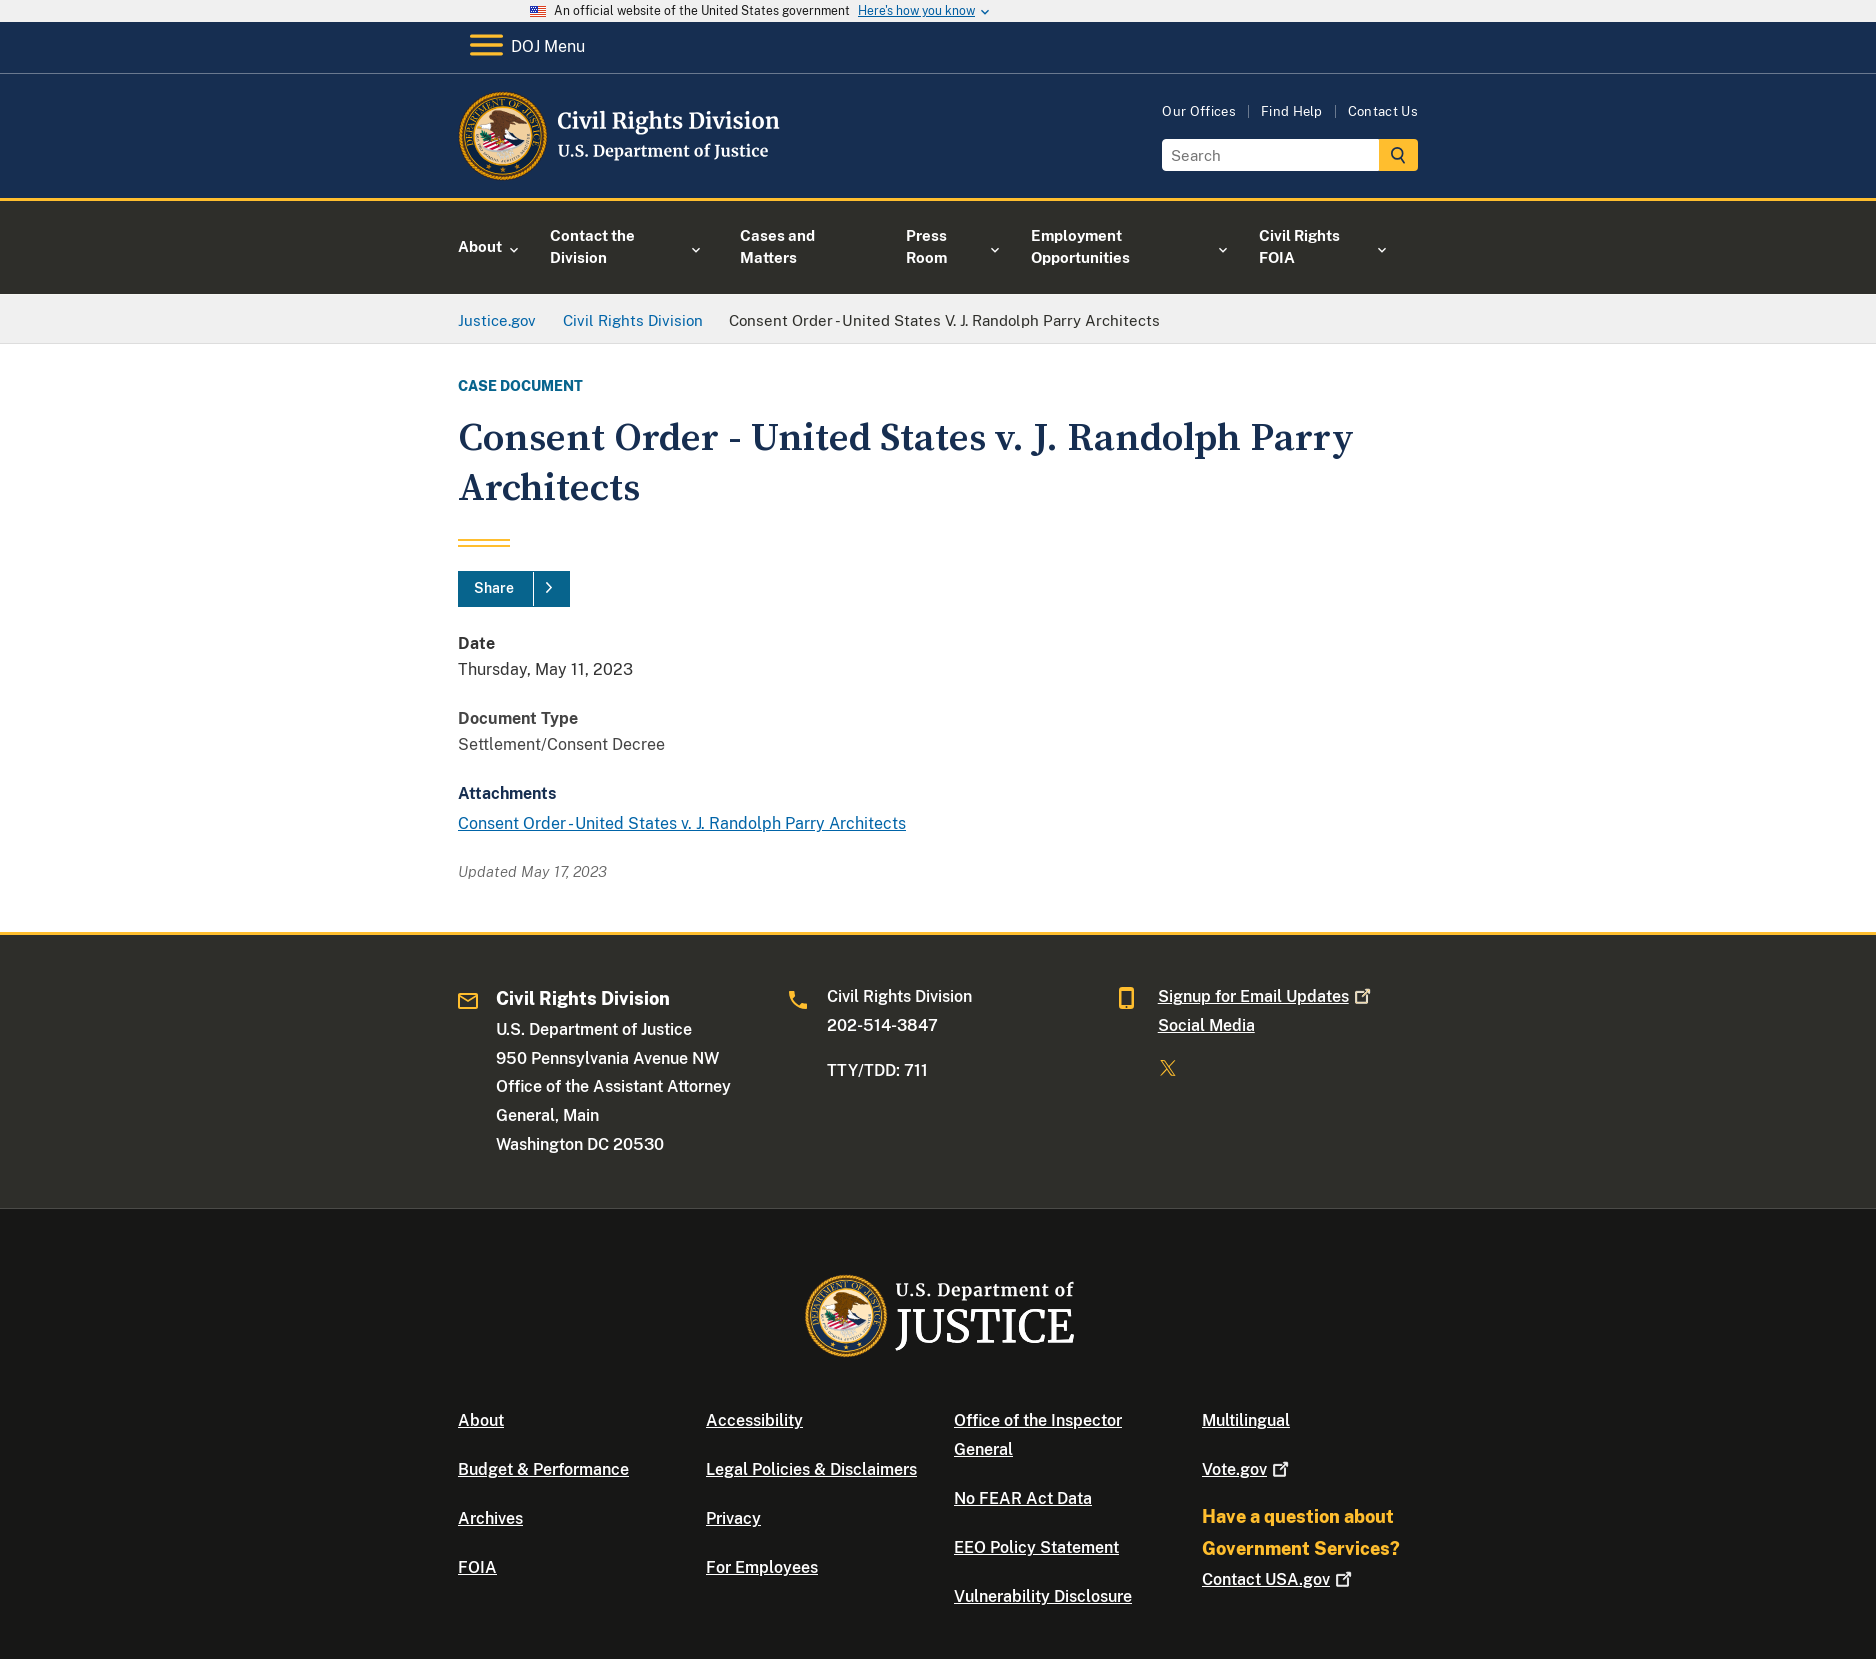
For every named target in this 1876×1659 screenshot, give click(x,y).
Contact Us (1383, 111)
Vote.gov (1247, 1469)
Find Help (1292, 111)
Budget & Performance (543, 1469)
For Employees (762, 1567)
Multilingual (1246, 1420)
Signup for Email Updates (1266, 996)
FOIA (477, 1567)
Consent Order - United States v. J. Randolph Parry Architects (682, 823)
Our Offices (1199, 111)
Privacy (733, 1518)
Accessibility (754, 1420)
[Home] (620, 174)
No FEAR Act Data (1023, 1498)
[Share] (514, 589)
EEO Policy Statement (1036, 1547)
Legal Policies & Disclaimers (811, 1469)
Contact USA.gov (1279, 1579)
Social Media (1206, 1025)
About (481, 1420)
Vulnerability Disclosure (1043, 1596)
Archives (490, 1518)
